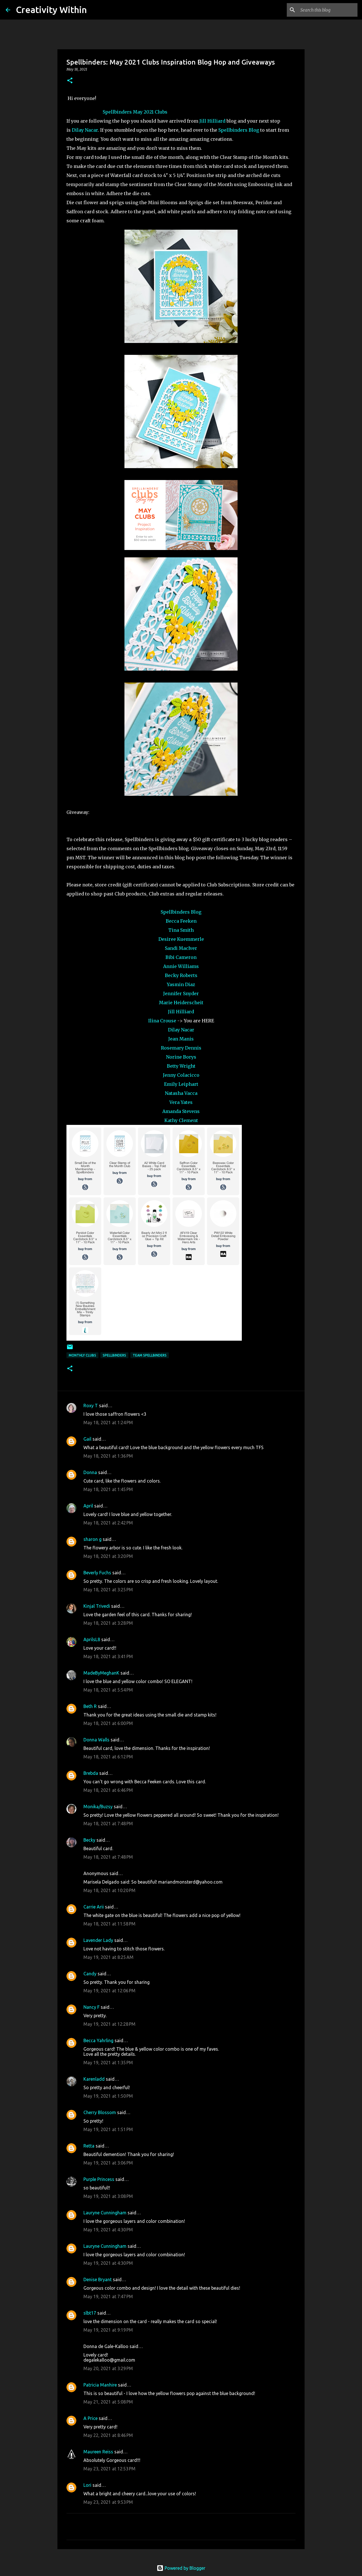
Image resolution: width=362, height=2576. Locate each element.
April (88, 1505)
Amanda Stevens (181, 1111)
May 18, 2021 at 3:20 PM (108, 1556)
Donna (90, 1472)
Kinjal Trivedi (96, 1606)
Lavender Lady (98, 1940)
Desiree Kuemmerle (181, 939)
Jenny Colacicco (181, 1075)
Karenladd (94, 2079)
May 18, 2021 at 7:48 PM (108, 1823)
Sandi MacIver (181, 948)
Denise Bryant (97, 2279)
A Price (90, 2418)
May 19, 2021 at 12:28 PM (109, 2024)
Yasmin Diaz (181, 984)
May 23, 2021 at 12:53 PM (109, 2468)
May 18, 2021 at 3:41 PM (108, 1656)
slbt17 (89, 2312)
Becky (89, 1840)
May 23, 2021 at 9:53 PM (108, 2502)
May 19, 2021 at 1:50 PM (108, 2096)
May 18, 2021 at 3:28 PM (108, 1623)
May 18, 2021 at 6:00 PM (108, 1723)
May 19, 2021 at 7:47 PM (108, 2296)
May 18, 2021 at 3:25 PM (108, 1589)
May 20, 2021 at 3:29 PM (108, 2368)
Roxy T (90, 1405)
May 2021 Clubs (150, 112)
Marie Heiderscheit (181, 1002)
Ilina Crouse (162, 1020)
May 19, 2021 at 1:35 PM (108, 2062)
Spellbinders (117, 112)
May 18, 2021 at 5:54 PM (108, 1689)
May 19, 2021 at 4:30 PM (108, 2229)
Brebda (90, 1773)
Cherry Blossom (99, 2112)
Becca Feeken (181, 921)
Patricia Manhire (100, 2384)
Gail (87, 1438)
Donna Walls (96, 1739)
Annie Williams (181, 966)
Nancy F (91, 2007)
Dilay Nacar (85, 130)
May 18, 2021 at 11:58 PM (109, 1923)
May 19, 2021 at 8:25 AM (108, 1957)
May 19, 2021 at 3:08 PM (108, 2196)
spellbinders (114, 1355)
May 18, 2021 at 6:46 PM (108, 1790)
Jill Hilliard (212, 121)
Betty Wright (181, 1066)
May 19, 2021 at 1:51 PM (108, 2129)
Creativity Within (51, 10)
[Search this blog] (327, 10)
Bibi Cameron (181, 957)
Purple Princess (98, 2179)
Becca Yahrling (98, 2040)
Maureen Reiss (98, 2451)
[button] (69, 81)
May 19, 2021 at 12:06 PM (109, 1990)
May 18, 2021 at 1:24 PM (108, 1422)
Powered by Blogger (181, 2568)
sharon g (92, 1539)
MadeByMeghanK (101, 1672)
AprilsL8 (91, 1639)
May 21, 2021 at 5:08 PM (108, 2401)
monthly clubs (82, 1355)
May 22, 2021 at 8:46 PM (108, 2435)
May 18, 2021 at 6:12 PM (108, 1756)
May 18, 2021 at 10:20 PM (109, 1890)
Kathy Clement (181, 1120)
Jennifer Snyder (181, 993)
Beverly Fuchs (97, 1572)
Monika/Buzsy (98, 1806)
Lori (87, 2485)
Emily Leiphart (181, 1084)
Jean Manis (181, 1039)
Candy (89, 1973)
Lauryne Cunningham (104, 2212)
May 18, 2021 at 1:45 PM (108, 1489)
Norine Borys (181, 1057)
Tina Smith (181, 930)
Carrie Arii (93, 1906)
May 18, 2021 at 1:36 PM (108, 1455)
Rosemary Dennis (181, 1048)
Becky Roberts (181, 975)
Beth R (90, 1706)
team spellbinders (150, 1355)
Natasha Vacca (181, 1093)
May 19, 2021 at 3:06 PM (108, 2162)
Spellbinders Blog (238, 130)
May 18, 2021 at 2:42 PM (108, 1522)
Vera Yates (181, 1102)
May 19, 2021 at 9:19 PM (108, 2329)
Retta (88, 2145)
